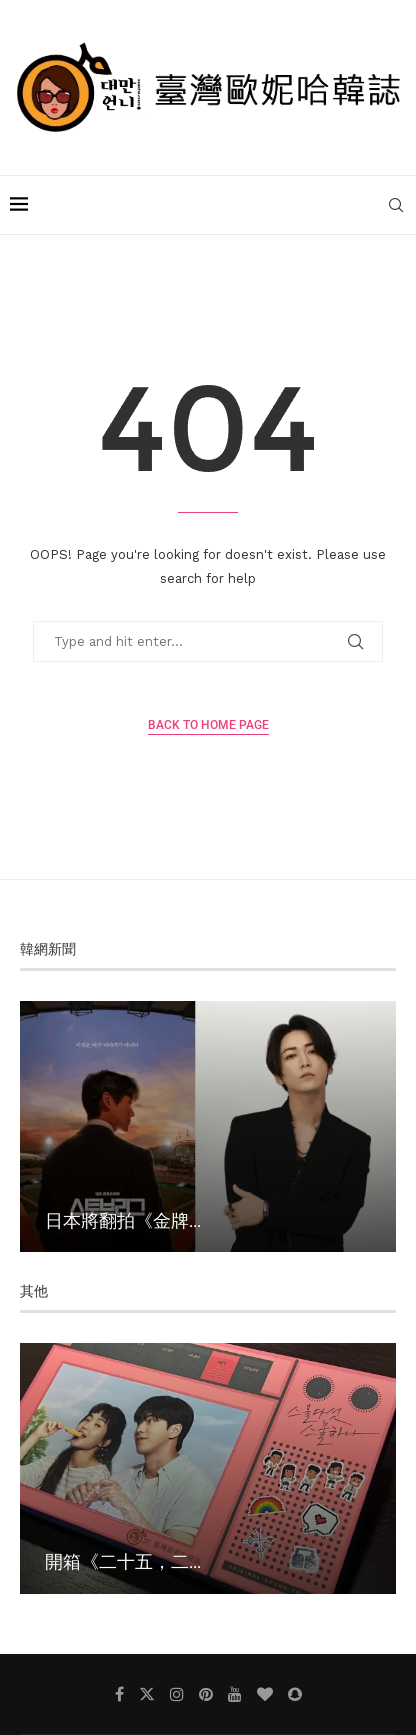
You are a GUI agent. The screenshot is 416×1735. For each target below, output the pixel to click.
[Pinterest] (206, 1694)
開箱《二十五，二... (123, 1561)
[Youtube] (235, 1694)
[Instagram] (177, 1694)
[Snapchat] (295, 1694)
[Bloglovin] (265, 1694)
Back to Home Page (208, 725)
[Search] (396, 205)
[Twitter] (147, 1694)
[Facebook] (119, 1694)
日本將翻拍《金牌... (123, 1220)
